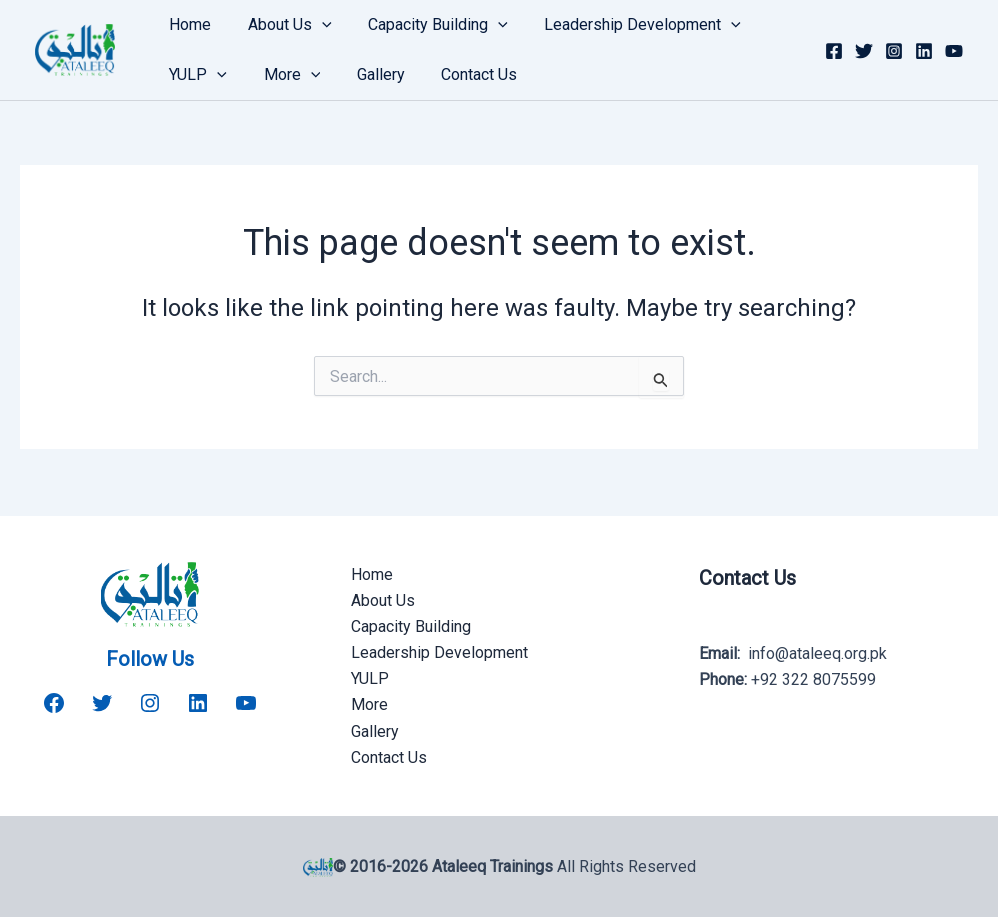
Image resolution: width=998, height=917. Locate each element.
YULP (196, 75)
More (285, 75)
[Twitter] (864, 51)
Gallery (369, 74)
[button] (315, 25)
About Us (283, 25)
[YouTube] (954, 51)
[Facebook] (834, 51)
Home (188, 24)
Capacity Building (427, 25)
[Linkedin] (924, 51)
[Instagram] (894, 51)
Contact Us (463, 74)
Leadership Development (626, 25)
